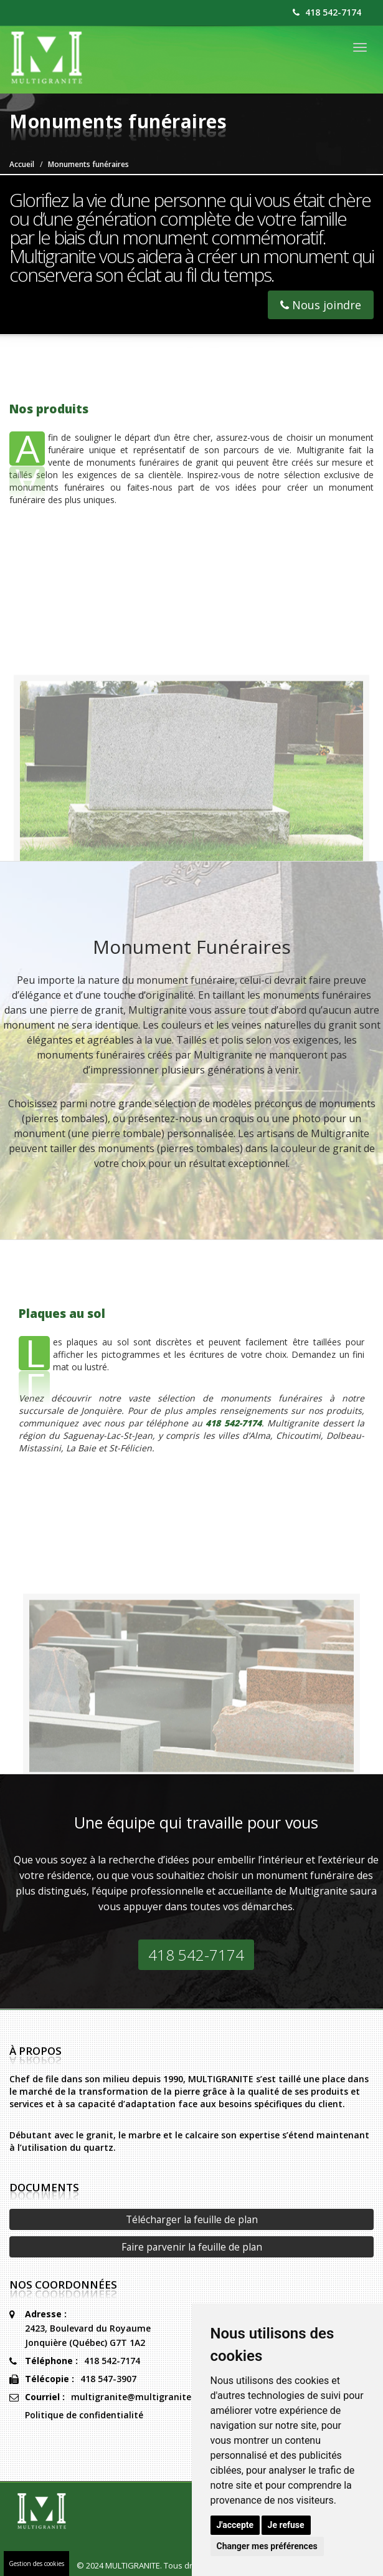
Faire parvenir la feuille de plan (191, 2247)
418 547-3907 (108, 2379)
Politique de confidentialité (84, 2415)
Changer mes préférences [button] (267, 2546)
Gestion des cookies (36, 2563)
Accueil (21, 164)
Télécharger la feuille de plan (192, 2219)
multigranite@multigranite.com (141, 2397)
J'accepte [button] (235, 2525)
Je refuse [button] (286, 2525)
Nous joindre (320, 304)
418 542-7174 (327, 12)
